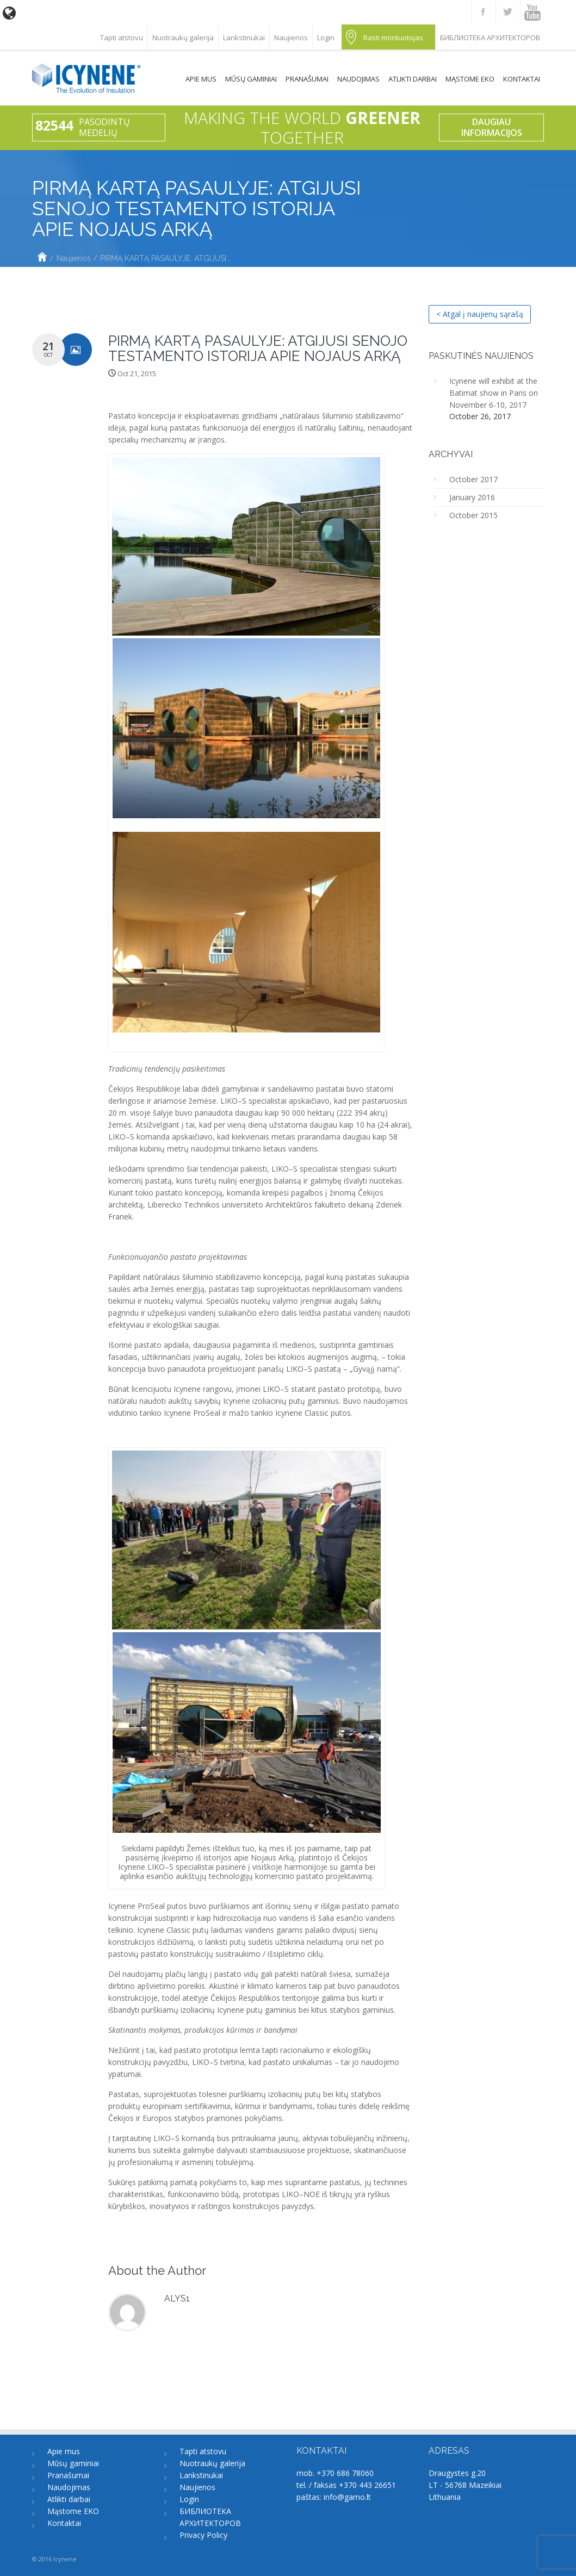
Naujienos (291, 37)
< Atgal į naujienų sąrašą (479, 314)
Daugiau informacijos (491, 127)
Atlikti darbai (412, 79)
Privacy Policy (203, 2535)
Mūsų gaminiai (251, 79)
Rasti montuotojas (393, 37)
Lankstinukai (244, 37)
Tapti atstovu (121, 37)
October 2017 (473, 479)
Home (42, 258)
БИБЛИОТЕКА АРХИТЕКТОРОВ (490, 37)
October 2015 (473, 515)
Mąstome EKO (469, 79)
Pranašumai (307, 79)
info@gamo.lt (347, 2497)
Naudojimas (358, 79)
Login (326, 37)
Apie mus (200, 79)
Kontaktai (521, 79)
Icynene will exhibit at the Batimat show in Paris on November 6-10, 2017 (493, 393)
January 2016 (472, 497)
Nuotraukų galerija (183, 37)
